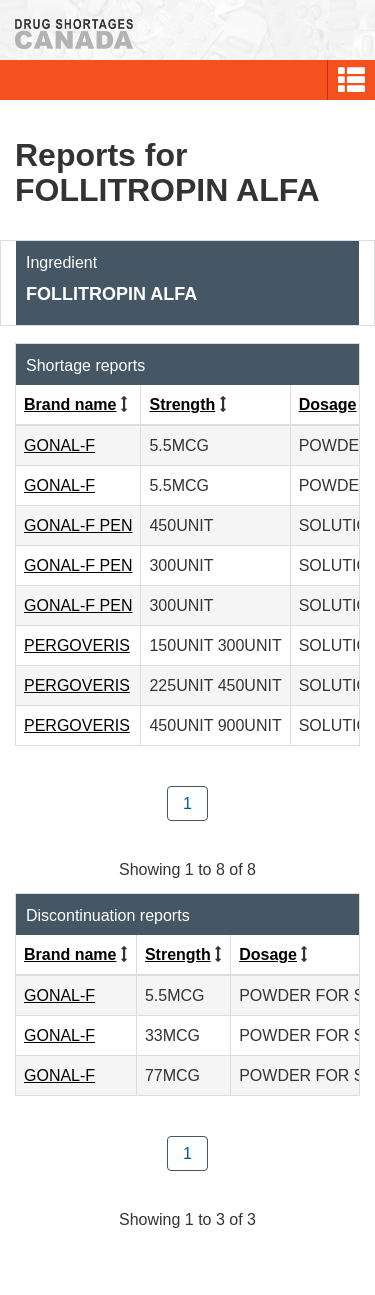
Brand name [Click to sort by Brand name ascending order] (70, 404)
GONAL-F (59, 445)
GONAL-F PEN (78, 525)
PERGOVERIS (77, 645)
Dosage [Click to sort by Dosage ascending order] (328, 404)
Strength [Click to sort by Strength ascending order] (182, 404)
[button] (351, 80)
